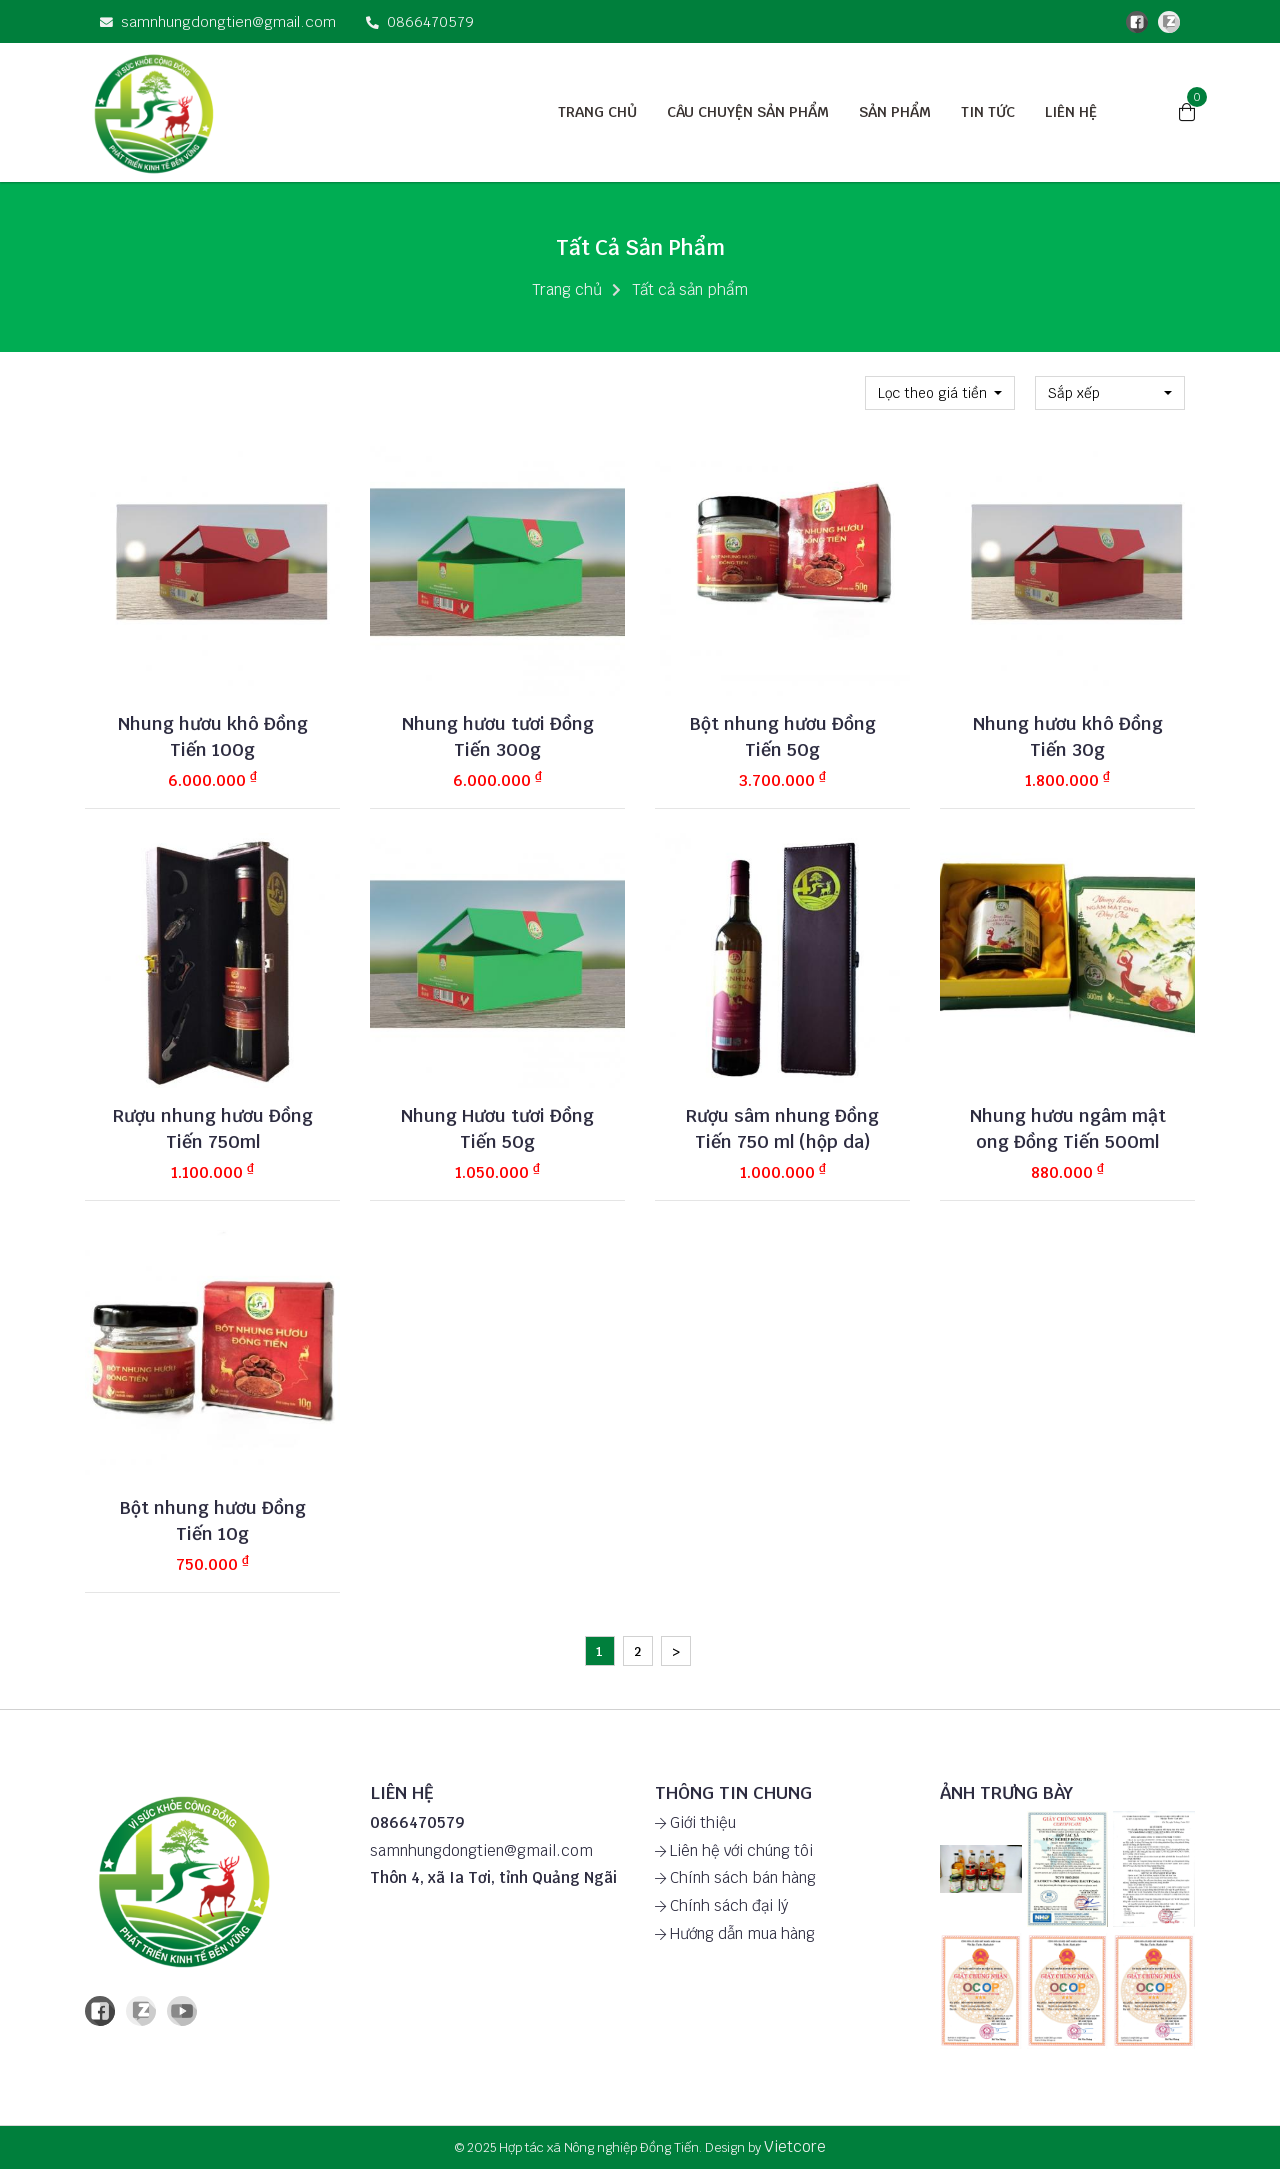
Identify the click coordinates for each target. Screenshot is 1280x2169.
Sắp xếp (1074, 393)
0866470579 (420, 21)
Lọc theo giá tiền (932, 393)
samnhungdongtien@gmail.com (218, 21)
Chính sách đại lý (721, 1905)
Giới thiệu (695, 1822)
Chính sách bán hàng (735, 1877)
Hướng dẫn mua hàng (735, 1933)
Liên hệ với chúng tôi (734, 1850)
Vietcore (795, 2146)
